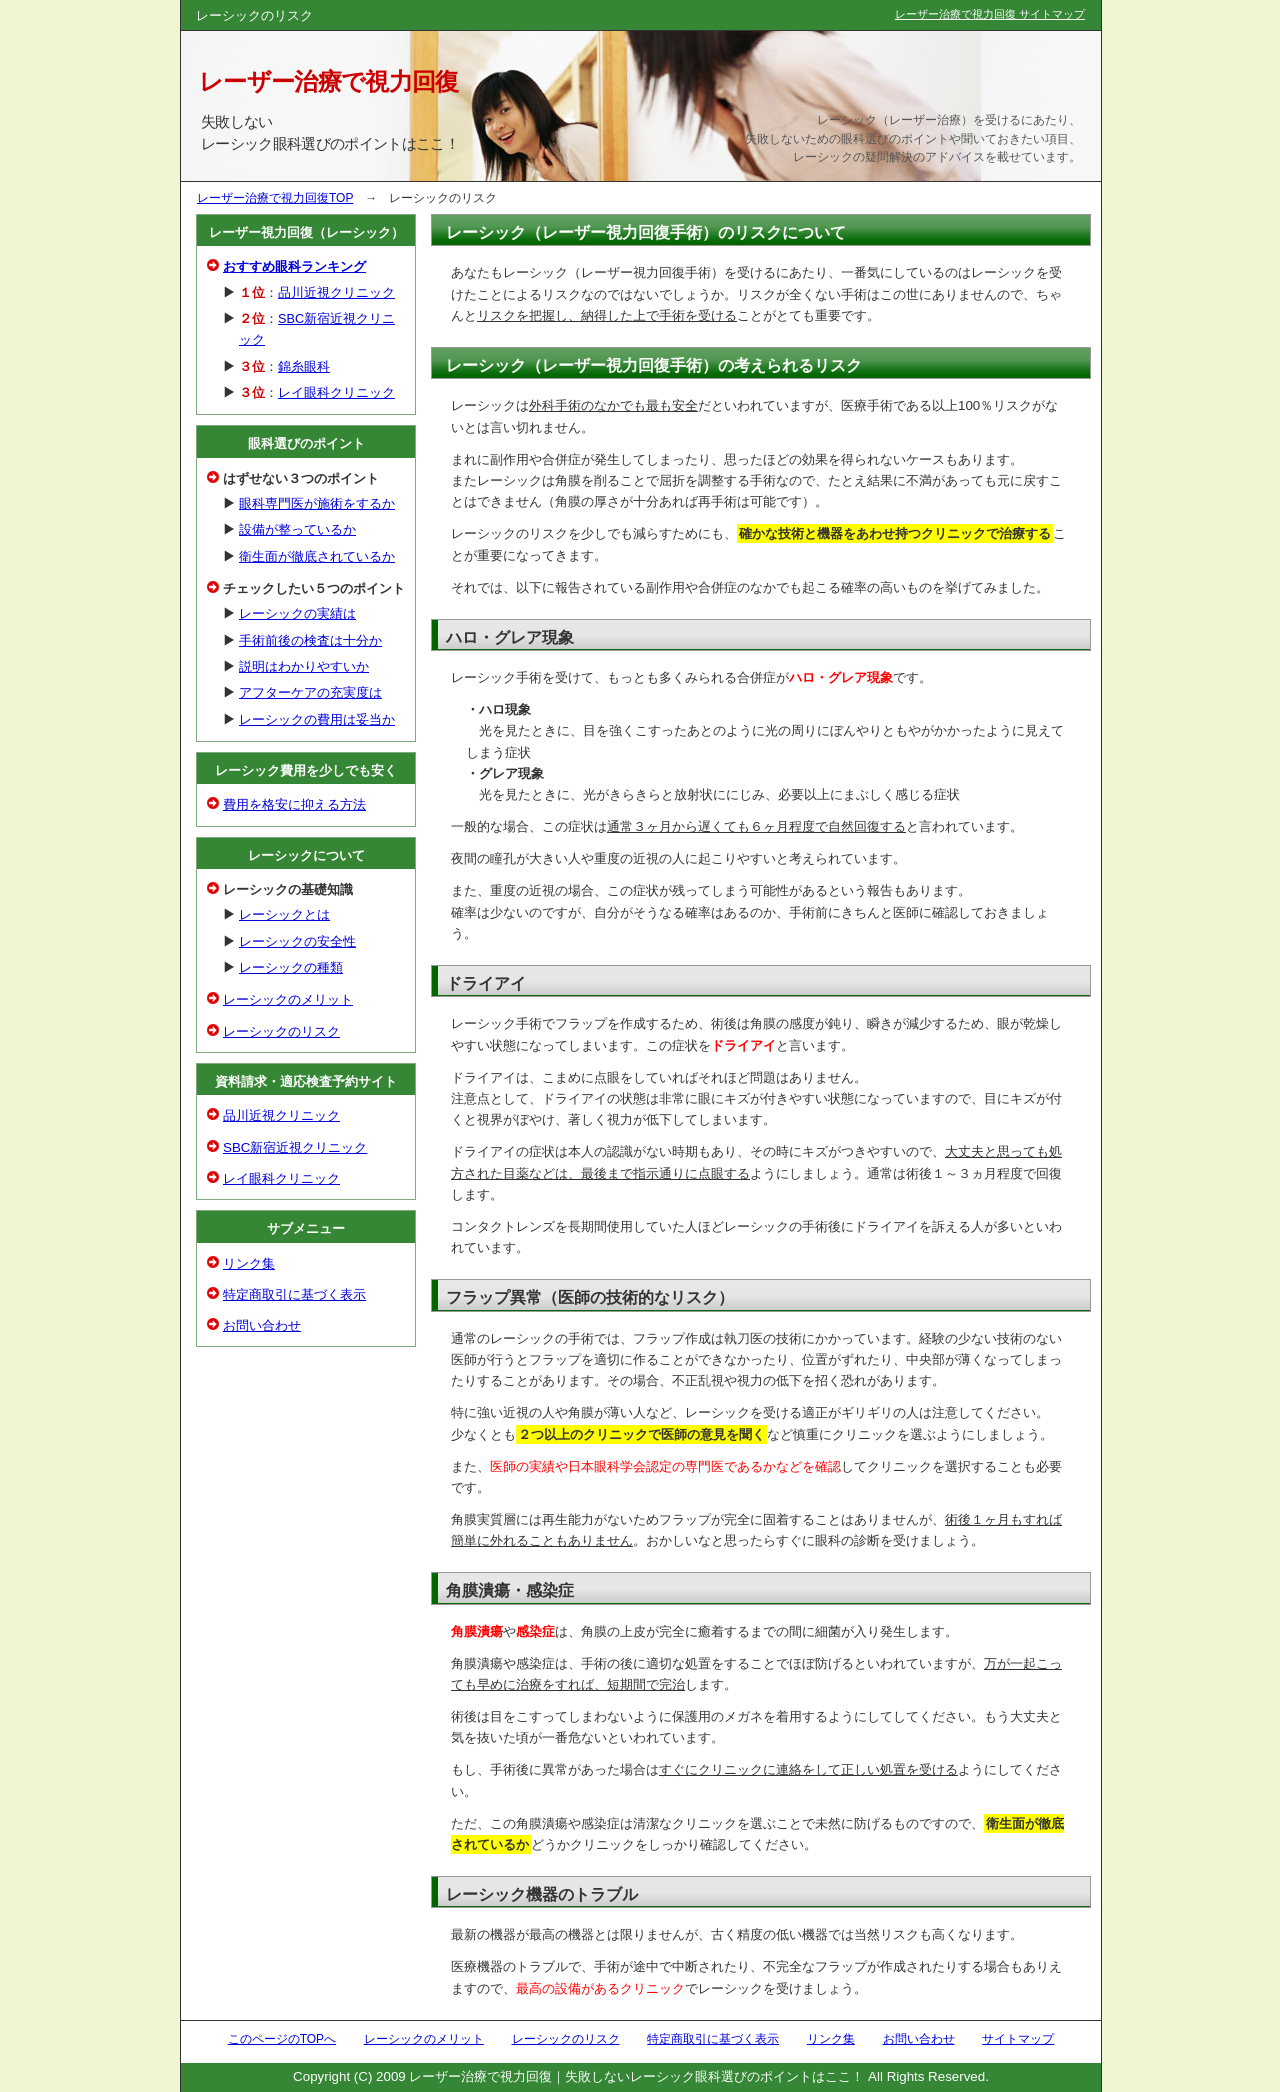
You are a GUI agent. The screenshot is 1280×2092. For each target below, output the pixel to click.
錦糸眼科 (304, 367)
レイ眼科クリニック (336, 393)
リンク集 (249, 1263)
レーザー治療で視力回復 (329, 81)
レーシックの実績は (297, 614)
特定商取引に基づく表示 (294, 1294)
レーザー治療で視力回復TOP (275, 198)
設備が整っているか (297, 530)
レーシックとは (284, 915)
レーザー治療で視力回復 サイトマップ (990, 14)
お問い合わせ (262, 1325)
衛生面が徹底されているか (317, 557)
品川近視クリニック (336, 293)
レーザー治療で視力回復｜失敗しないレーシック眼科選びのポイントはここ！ (636, 2076)
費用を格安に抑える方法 (294, 804)
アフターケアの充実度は (310, 693)
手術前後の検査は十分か (310, 641)
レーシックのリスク (281, 1031)
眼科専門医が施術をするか (317, 504)
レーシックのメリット (288, 999)
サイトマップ (1018, 2039)
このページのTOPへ (282, 2039)
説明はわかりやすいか (304, 667)
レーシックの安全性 (297, 942)
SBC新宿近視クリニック (295, 1147)
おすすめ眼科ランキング (294, 266)
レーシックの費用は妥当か (317, 720)
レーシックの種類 (291, 968)
